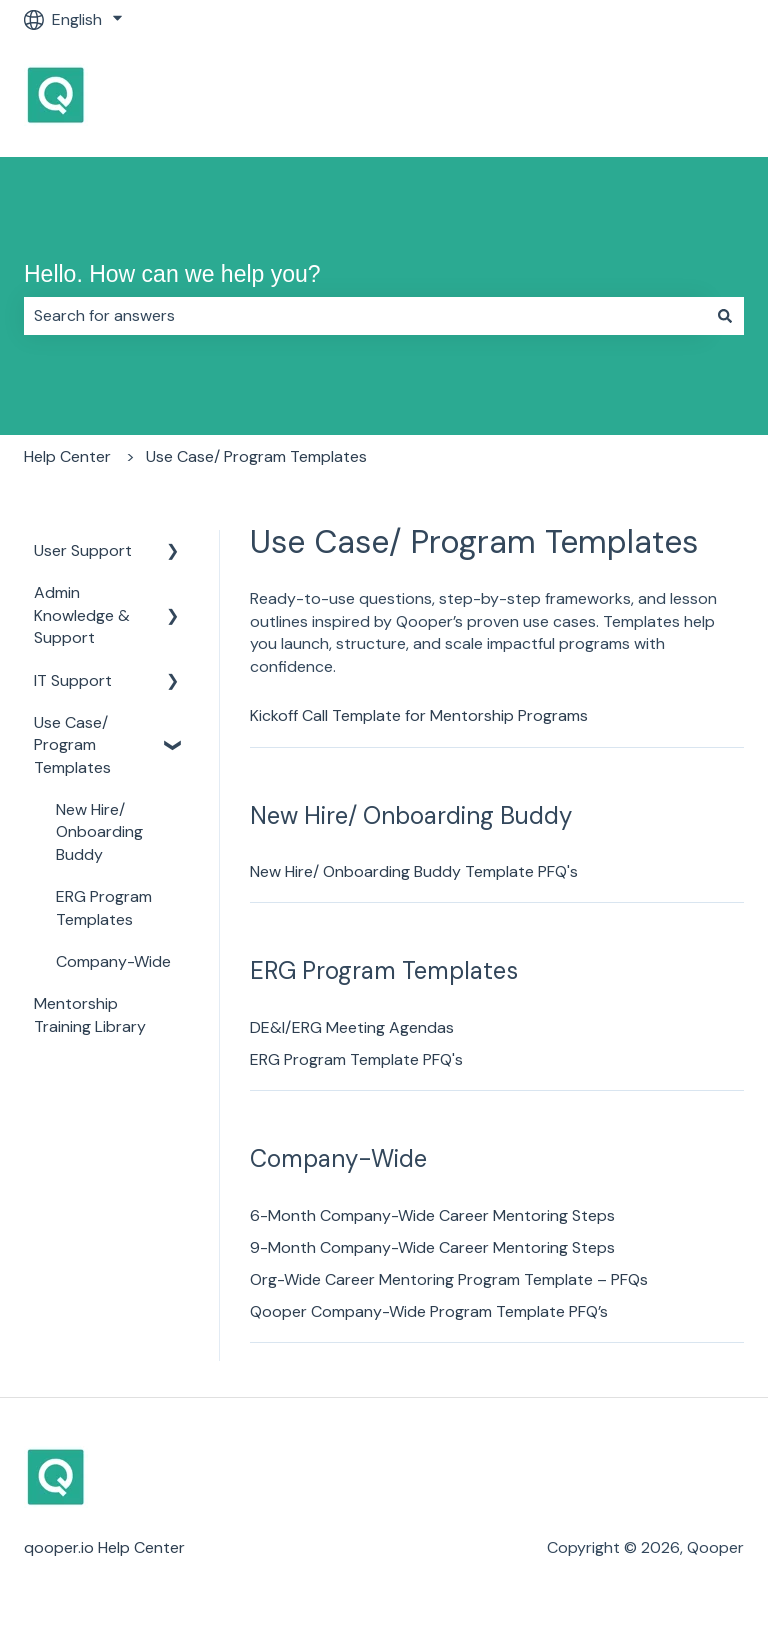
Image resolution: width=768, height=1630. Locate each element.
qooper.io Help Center (104, 1547)
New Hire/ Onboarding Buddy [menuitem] (99, 832)
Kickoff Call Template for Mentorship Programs (419, 715)
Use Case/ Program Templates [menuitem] (72, 745)
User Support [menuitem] (83, 550)
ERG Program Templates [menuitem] (104, 907)
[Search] (725, 316)
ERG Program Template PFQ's (356, 1059)
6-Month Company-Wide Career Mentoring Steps (432, 1215)
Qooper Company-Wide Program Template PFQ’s (429, 1311)
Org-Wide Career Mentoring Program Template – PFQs (449, 1279)
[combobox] (365, 316)
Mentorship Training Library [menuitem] (90, 1014)
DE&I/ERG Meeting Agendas (352, 1027)
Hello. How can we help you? (172, 274)
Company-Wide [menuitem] (113, 961)
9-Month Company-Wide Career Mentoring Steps (432, 1247)
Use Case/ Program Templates (256, 456)
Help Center (67, 456)
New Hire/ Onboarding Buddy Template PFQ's (414, 871)
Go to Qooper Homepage (630, 97)
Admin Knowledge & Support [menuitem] (82, 615)
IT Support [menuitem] (73, 680)
